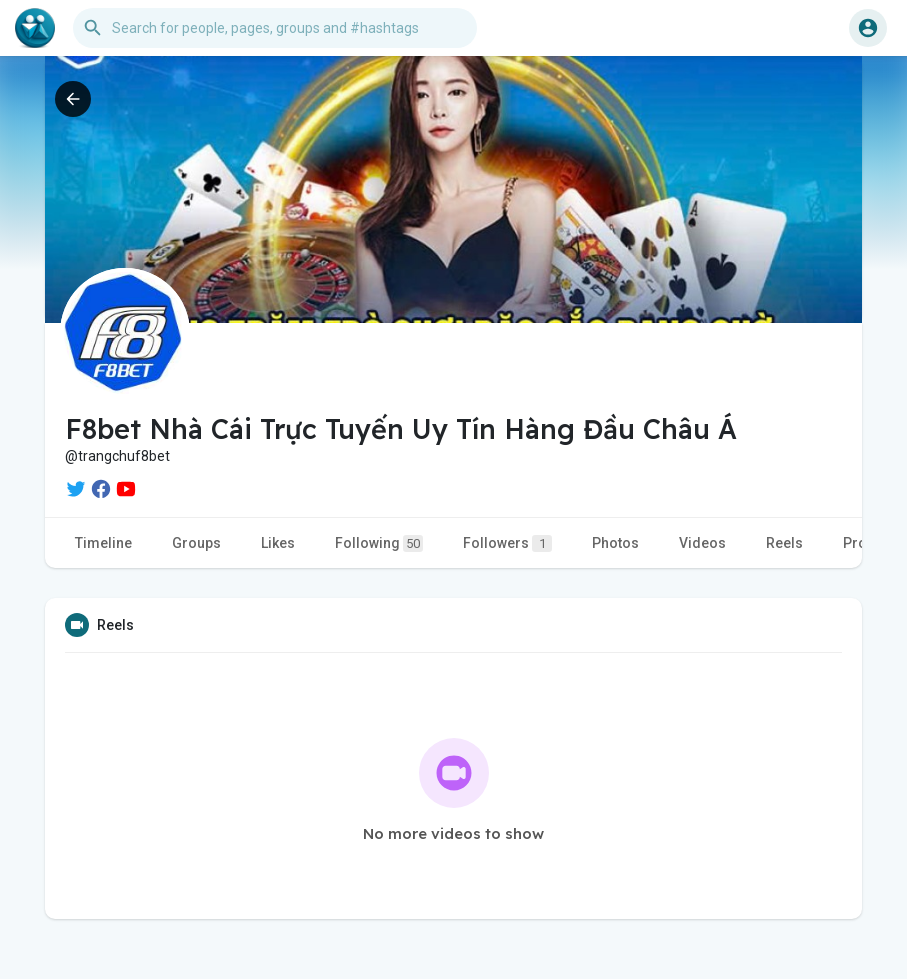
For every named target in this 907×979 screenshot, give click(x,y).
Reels (784, 543)
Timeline (103, 543)
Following (379, 543)
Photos (615, 543)
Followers (507, 543)
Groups (196, 543)
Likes (278, 543)
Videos (702, 543)
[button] (275, 28)
